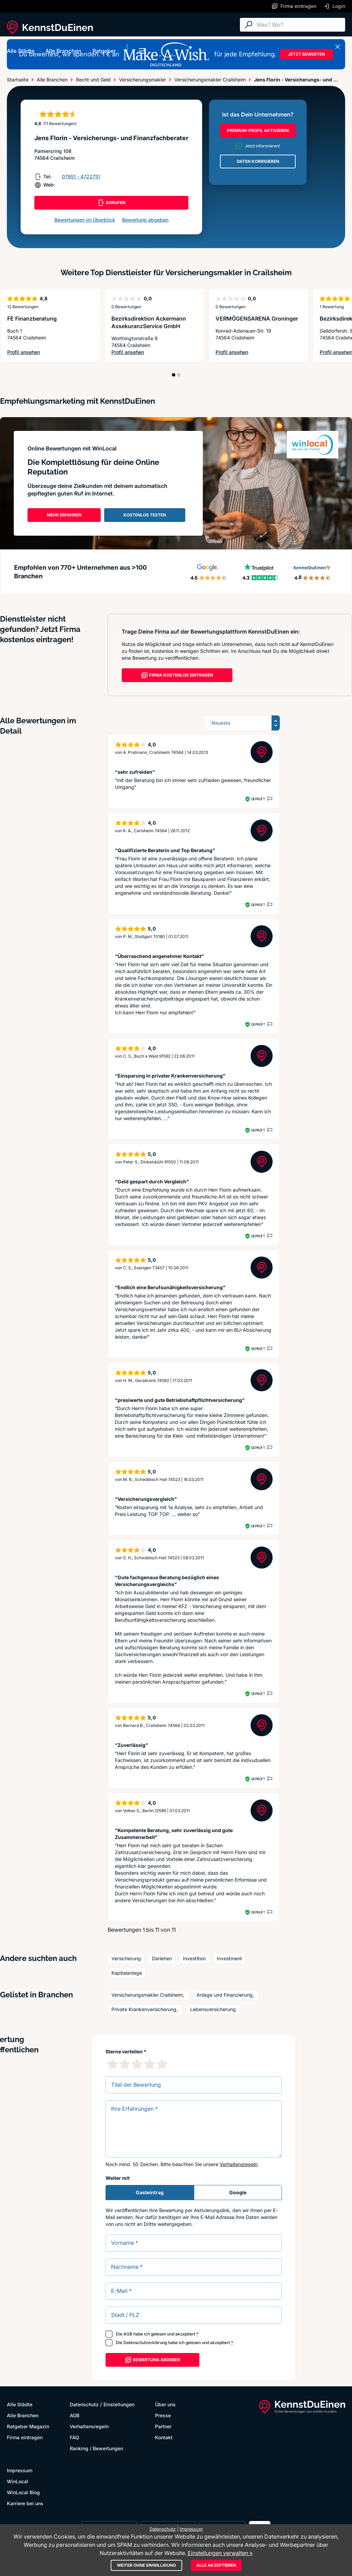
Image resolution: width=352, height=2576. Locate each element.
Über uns (165, 2404)
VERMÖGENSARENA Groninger (257, 318)
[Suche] (299, 25)
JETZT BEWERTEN (306, 54)
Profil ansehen (23, 352)
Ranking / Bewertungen (96, 2448)
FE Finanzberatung (32, 318)
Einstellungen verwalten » (220, 2553)
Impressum (19, 2470)
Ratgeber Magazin (28, 2426)
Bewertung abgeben (145, 220)
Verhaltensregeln (238, 2164)
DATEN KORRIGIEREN (258, 161)
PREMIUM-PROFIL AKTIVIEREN (258, 130)
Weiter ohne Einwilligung (146, 2565)
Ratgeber (104, 50)
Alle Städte (20, 50)
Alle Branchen (63, 50)
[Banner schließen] (337, 47)
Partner (163, 2426)
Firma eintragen (25, 2437)
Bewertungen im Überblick (84, 220)
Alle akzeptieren (216, 2565)
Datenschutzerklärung (145, 2342)
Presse (163, 2415)
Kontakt (164, 2437)
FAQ (74, 2437)
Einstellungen (118, 2404)
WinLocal (17, 2481)
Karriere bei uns (25, 2503)
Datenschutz (84, 2404)
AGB (127, 2334)
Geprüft (258, 799)
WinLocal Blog (23, 2492)
